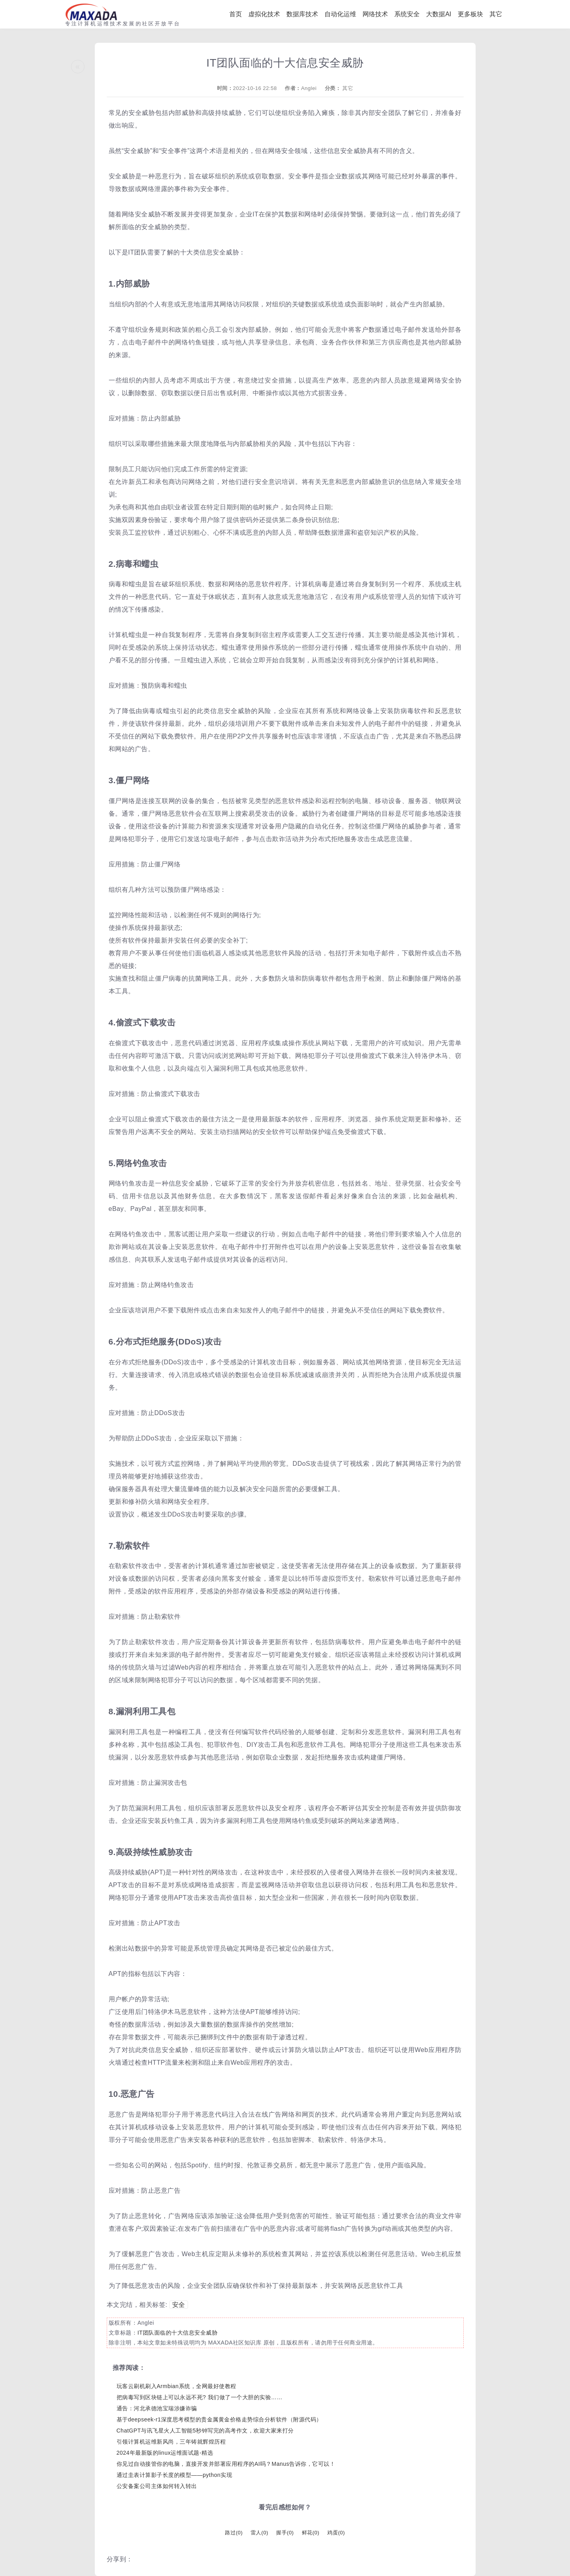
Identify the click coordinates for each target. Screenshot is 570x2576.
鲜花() (310, 2533)
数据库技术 (302, 14)
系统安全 (407, 14)
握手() (285, 2533)
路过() (233, 2533)
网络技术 (375, 14)
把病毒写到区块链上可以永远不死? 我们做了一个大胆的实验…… (200, 2397)
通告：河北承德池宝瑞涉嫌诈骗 (157, 2408)
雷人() (259, 2533)
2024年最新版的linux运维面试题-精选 (165, 2453)
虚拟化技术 (264, 14)
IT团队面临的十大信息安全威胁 (177, 2332)
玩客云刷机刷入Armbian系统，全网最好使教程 (176, 2386)
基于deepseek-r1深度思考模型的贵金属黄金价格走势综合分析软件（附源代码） (219, 2419)
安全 (178, 2304)
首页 (235, 14)
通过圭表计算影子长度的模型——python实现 (174, 2475)
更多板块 (470, 14)
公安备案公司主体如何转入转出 (157, 2486)
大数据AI (438, 14)
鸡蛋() (336, 2533)
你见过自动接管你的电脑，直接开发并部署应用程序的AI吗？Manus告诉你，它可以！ (226, 2464)
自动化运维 (340, 14)
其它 (495, 14)
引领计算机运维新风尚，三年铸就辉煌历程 (171, 2441)
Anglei (309, 88)
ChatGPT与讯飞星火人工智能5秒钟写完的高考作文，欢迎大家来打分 (205, 2430)
